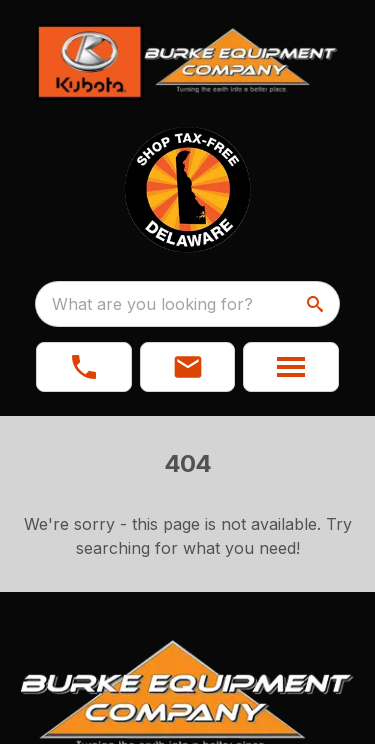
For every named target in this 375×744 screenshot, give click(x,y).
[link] (84, 367)
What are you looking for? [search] (152, 304)
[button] (188, 367)
